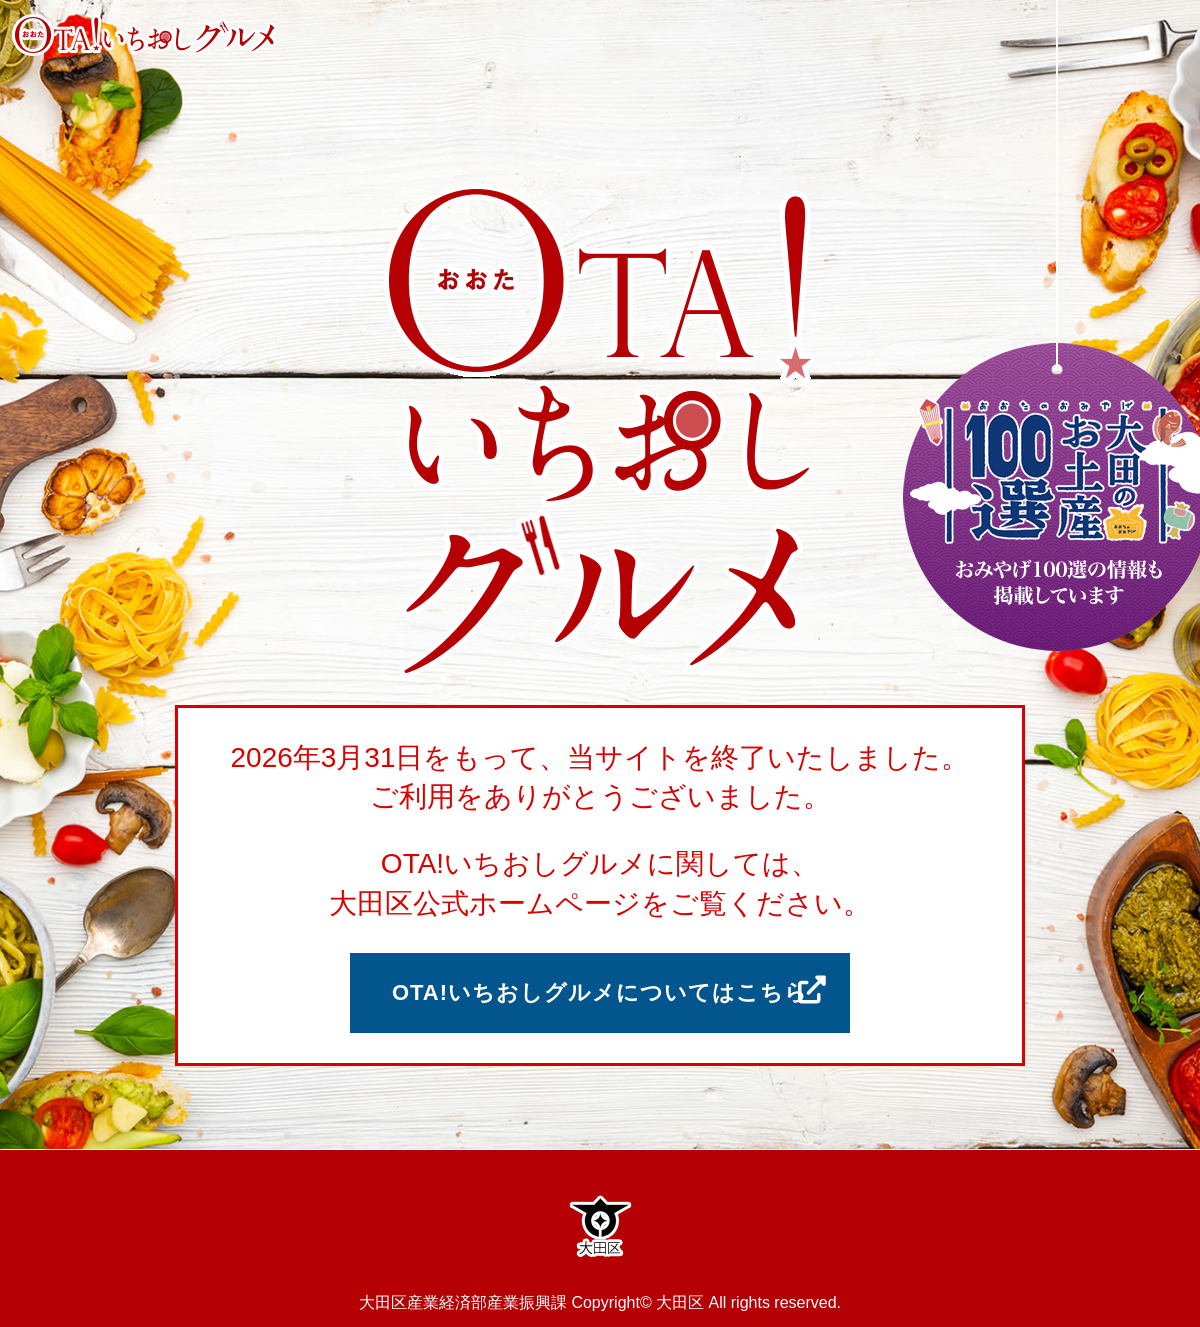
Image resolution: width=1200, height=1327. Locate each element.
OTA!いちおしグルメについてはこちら (600, 992)
